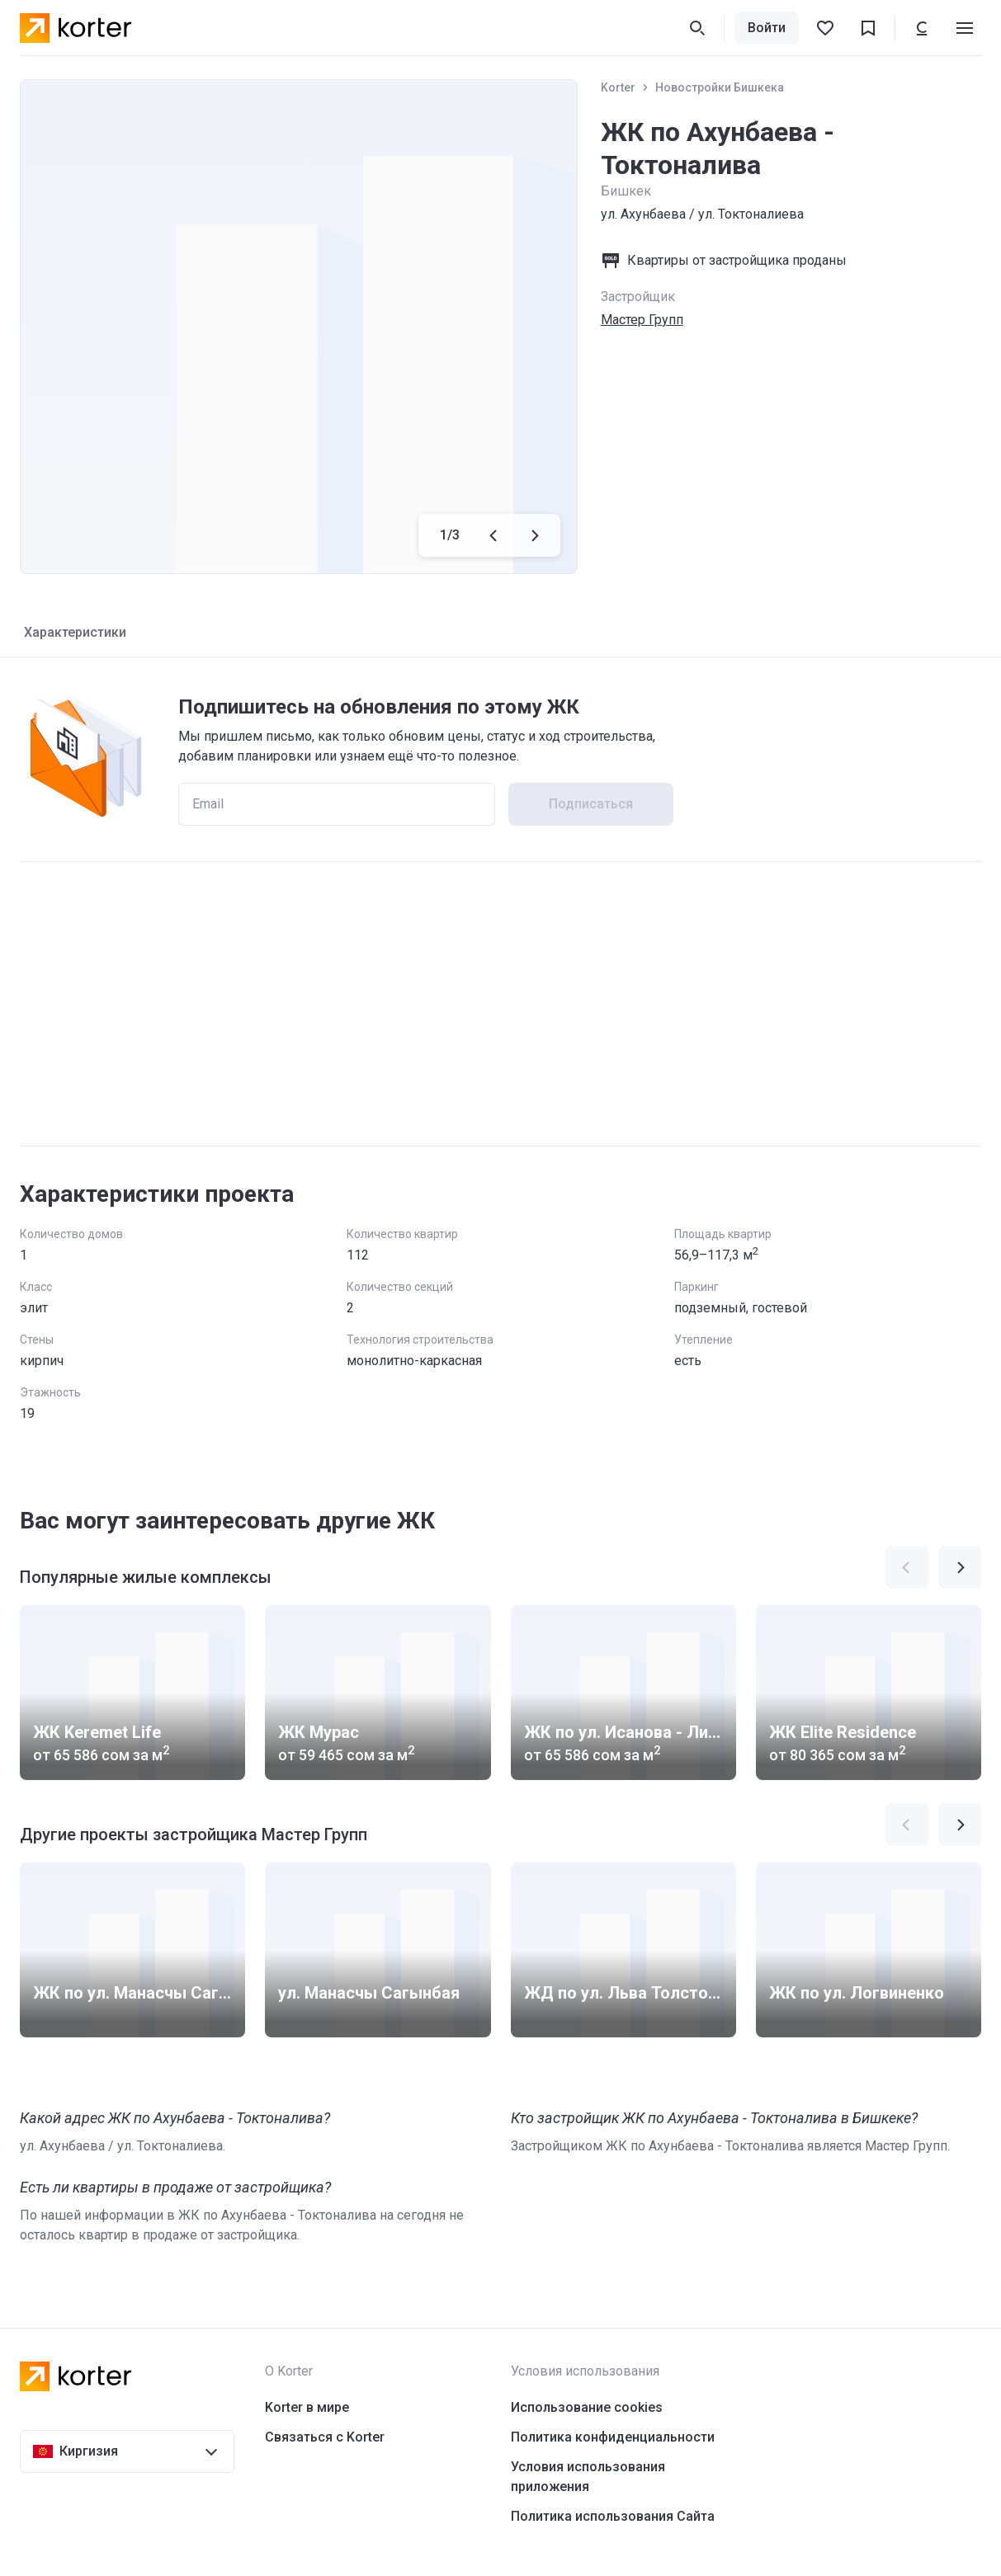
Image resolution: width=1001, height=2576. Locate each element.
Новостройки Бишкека (719, 87)
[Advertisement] (500, 1003)
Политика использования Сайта (613, 2516)
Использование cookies (587, 2407)
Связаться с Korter (325, 2437)
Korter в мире (307, 2407)
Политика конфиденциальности (613, 2437)
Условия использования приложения (588, 2476)
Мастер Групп (642, 319)
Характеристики (75, 632)
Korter (618, 87)
